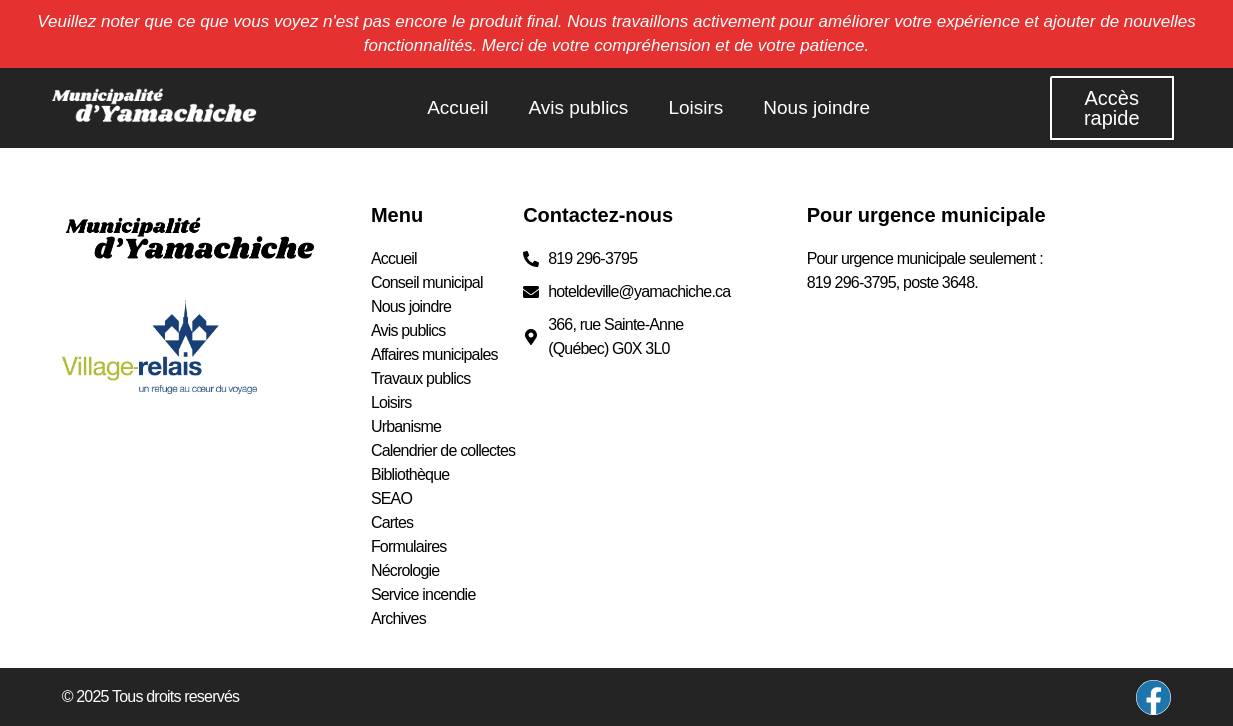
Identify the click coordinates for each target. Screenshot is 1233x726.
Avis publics (578, 107)
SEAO (391, 498)
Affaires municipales (434, 354)
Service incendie (423, 594)
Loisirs (695, 107)
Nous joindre (816, 107)
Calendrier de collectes (443, 450)
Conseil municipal (427, 282)
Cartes (392, 522)
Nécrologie (405, 570)
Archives (398, 618)
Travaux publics (420, 378)
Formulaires (409, 546)
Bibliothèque (410, 474)
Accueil (457, 107)
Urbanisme (406, 426)
